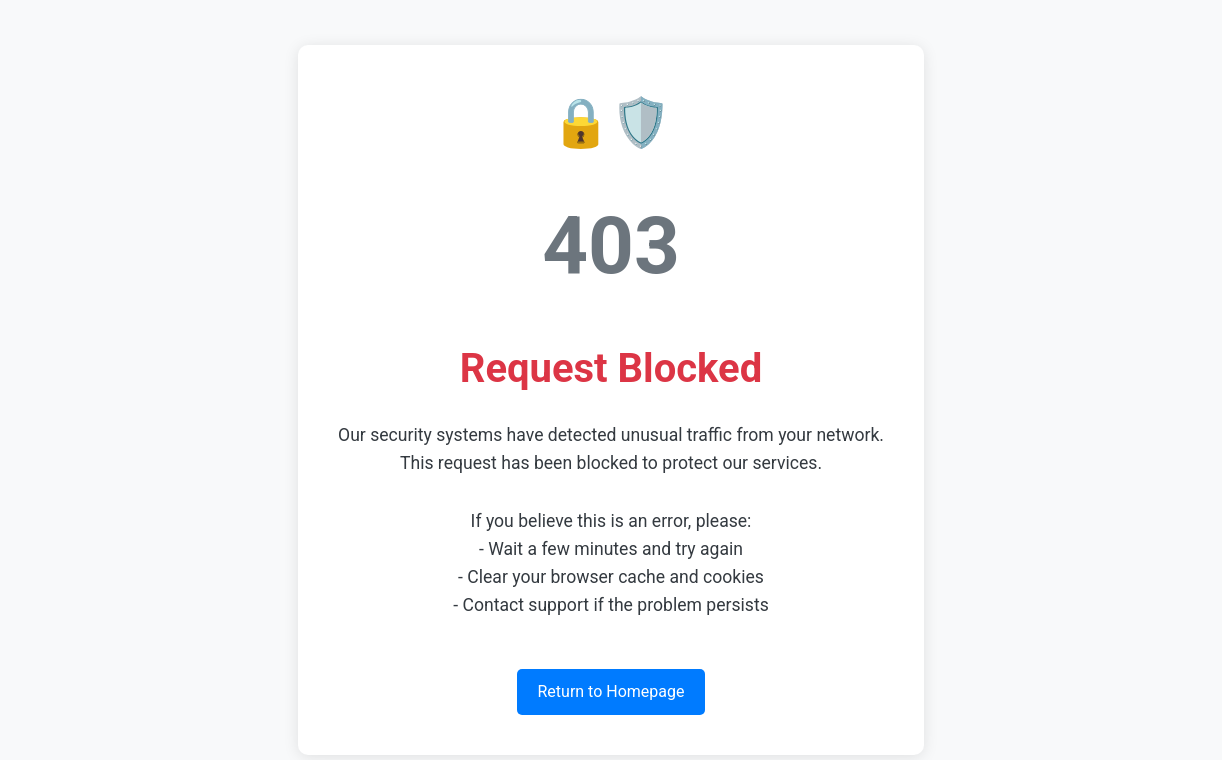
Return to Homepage (610, 691)
